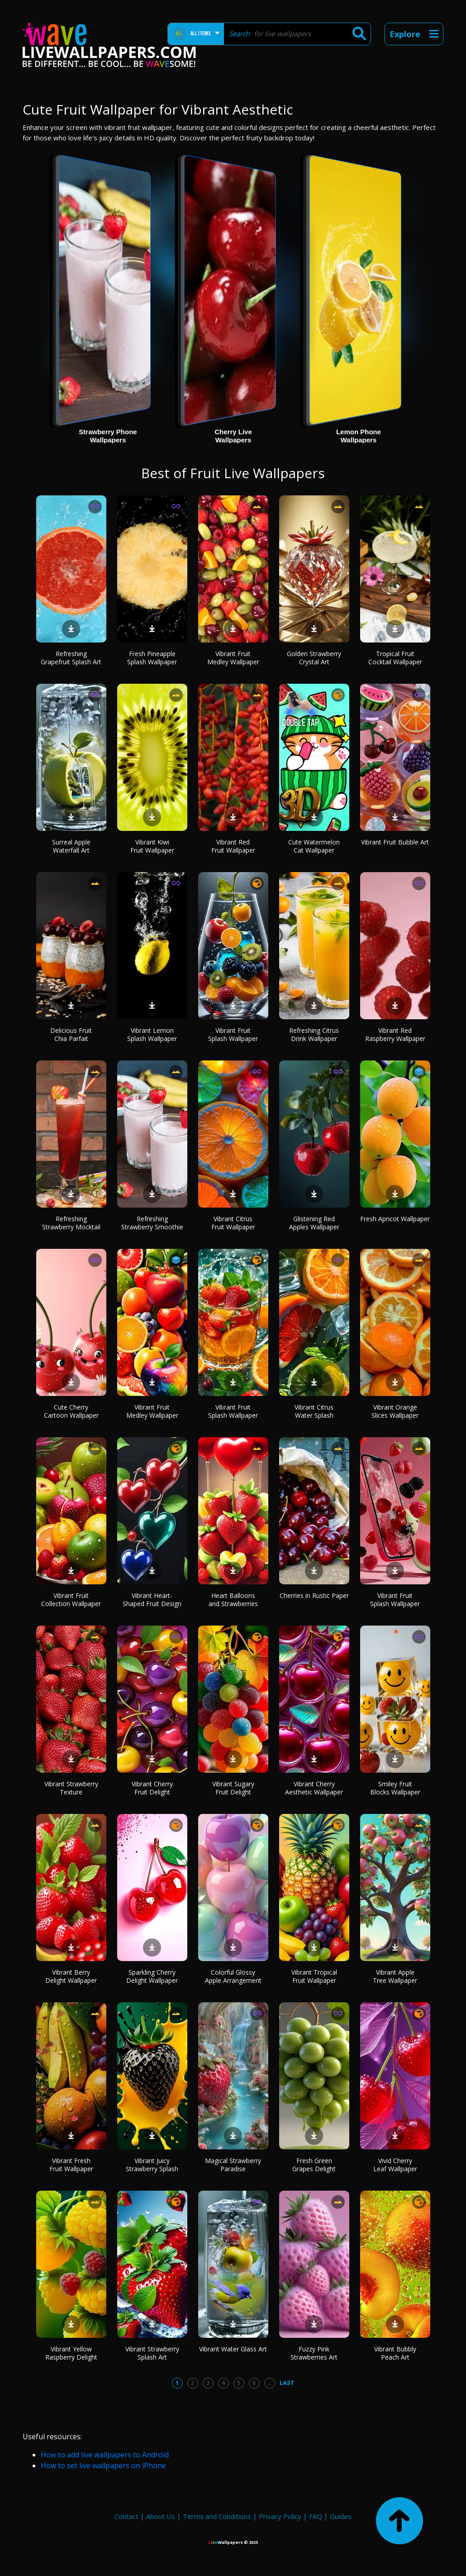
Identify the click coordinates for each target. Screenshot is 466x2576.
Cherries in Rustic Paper (314, 1595)
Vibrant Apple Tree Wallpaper (395, 1976)
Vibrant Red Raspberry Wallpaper (395, 1034)
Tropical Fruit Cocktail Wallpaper (395, 657)
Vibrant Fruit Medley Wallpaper (233, 657)
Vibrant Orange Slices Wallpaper (394, 1411)
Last (287, 2383)
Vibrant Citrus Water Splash (314, 1411)
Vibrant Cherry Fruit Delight (152, 1788)
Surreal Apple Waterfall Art (71, 846)
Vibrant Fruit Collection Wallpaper (71, 1599)
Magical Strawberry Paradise (233, 2164)
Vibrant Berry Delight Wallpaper (71, 1976)
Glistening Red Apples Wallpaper (314, 1222)
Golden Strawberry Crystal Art (314, 657)
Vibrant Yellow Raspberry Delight (71, 2353)
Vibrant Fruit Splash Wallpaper (233, 1034)
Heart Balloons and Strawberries (233, 1599)
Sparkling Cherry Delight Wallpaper (152, 1976)
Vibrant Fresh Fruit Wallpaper (71, 2164)
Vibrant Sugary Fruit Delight (233, 1788)
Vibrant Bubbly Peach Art (395, 2353)
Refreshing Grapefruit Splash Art (71, 657)
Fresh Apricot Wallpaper (395, 1218)
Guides (341, 2516)
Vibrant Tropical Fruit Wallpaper (314, 1976)
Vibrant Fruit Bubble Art (395, 842)
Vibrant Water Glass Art (233, 2349)
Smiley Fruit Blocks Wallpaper (395, 1788)
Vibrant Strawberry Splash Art (152, 2353)
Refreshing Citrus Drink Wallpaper (314, 1034)
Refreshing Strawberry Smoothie (152, 1222)
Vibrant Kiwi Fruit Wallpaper (152, 846)
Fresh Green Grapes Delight (314, 2164)
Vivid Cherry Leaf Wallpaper (395, 2164)
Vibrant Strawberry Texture (71, 1788)
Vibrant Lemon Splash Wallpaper (152, 1034)
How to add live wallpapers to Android (105, 2455)
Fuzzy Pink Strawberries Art (314, 2353)
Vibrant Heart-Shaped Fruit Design (152, 1599)
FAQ (315, 2516)
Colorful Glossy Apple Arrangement (233, 1976)
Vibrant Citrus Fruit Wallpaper (233, 1222)
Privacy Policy (280, 2516)
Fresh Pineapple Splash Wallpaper (152, 657)
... (269, 2383)
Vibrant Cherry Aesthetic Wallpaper (314, 1788)
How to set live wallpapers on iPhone (103, 2465)
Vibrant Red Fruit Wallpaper (233, 846)
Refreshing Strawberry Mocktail (71, 1222)
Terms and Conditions (217, 2516)
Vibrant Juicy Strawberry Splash (152, 2164)
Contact (126, 2516)
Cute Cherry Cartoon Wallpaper (71, 1411)
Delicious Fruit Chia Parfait (71, 1034)
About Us (160, 2516)
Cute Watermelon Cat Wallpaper (314, 846)
